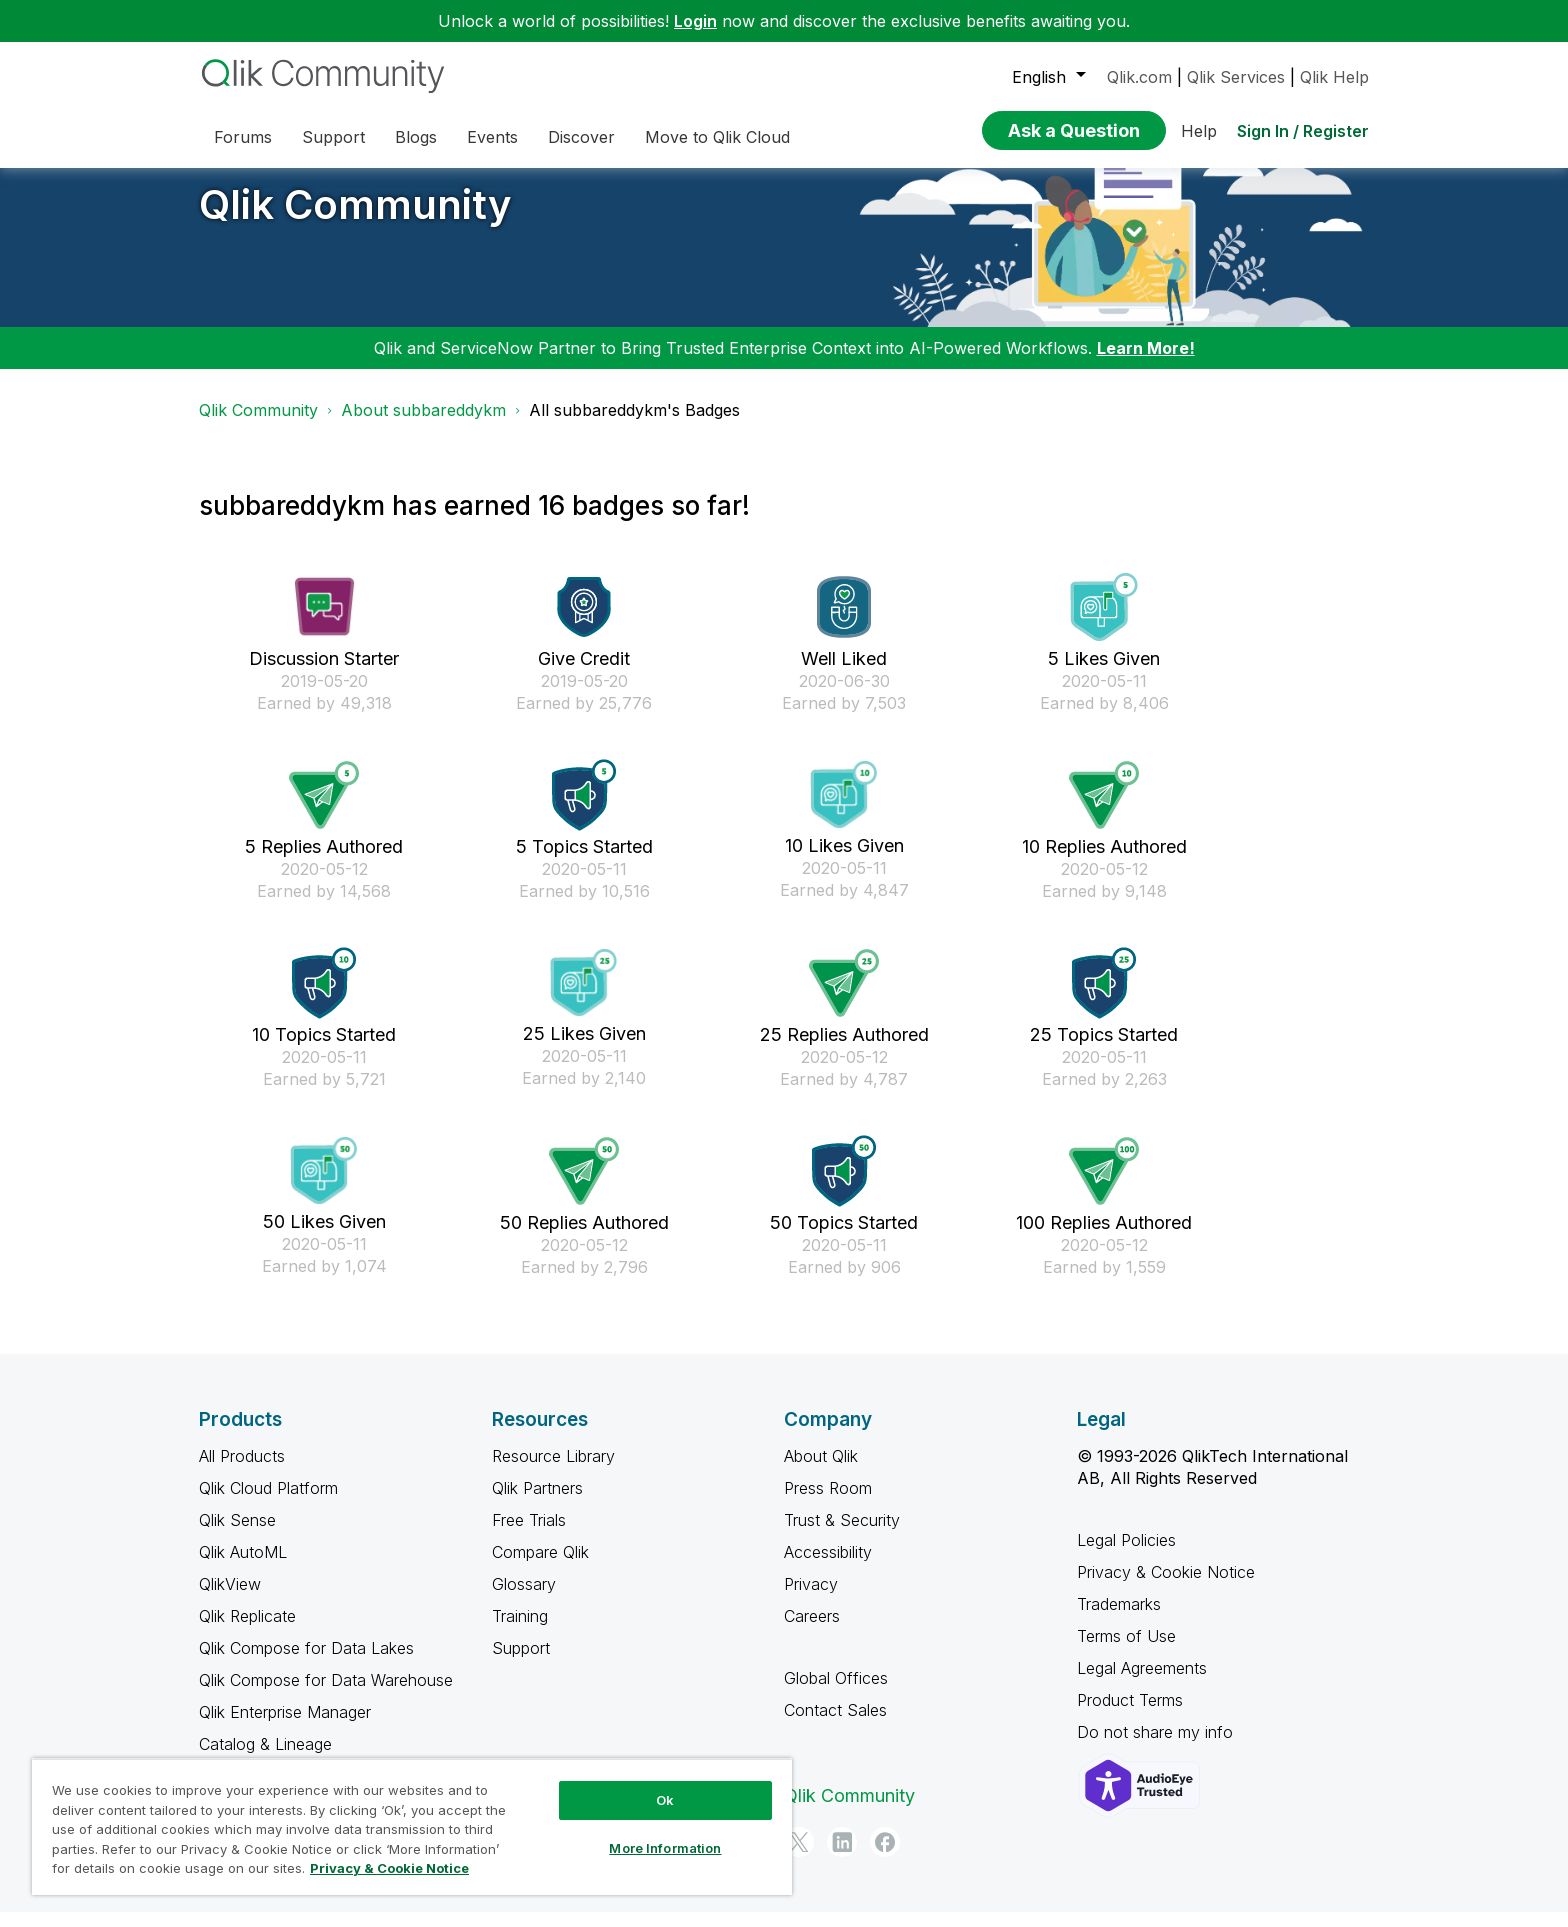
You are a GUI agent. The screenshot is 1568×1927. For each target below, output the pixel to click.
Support (521, 1663)
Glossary (524, 1599)
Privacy (811, 1599)
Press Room (828, 1503)
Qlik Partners (537, 1503)
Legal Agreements (1142, 1683)
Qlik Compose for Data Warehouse (326, 1695)
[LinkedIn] (842, 1857)
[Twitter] (799, 1857)
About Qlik (821, 1471)
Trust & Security (842, 1535)
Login (695, 21)
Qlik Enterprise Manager (285, 1727)
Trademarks (1119, 1619)
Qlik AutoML (243, 1567)
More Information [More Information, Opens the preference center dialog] (665, 1848)
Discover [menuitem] (581, 137)
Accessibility (828, 1567)
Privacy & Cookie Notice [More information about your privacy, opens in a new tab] (389, 1868)
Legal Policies (1126, 1555)
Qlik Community (355, 219)
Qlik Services (1236, 77)
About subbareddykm (423, 425)
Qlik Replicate (247, 1631)
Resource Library (553, 1471)
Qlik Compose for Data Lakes (306, 1663)
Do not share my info (1157, 1747)
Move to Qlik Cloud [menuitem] (717, 137)
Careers (812, 1631)
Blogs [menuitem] (416, 137)
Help (1199, 131)
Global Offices (836, 1693)
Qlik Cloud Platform (268, 1503)
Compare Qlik (540, 1567)
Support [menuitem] (333, 137)
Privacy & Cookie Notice (1166, 1587)
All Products (242, 1471)
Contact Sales (835, 1725)
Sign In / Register (1303, 131)
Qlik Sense (237, 1535)
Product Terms (1130, 1715)
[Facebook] (885, 1857)
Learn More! (1146, 363)
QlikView (230, 1599)
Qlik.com (1139, 77)
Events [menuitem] (492, 137)
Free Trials (529, 1535)
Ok (665, 1800)
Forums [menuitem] (243, 137)
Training (520, 1631)
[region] (412, 1826)
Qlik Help (1334, 77)
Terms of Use (1126, 1651)
